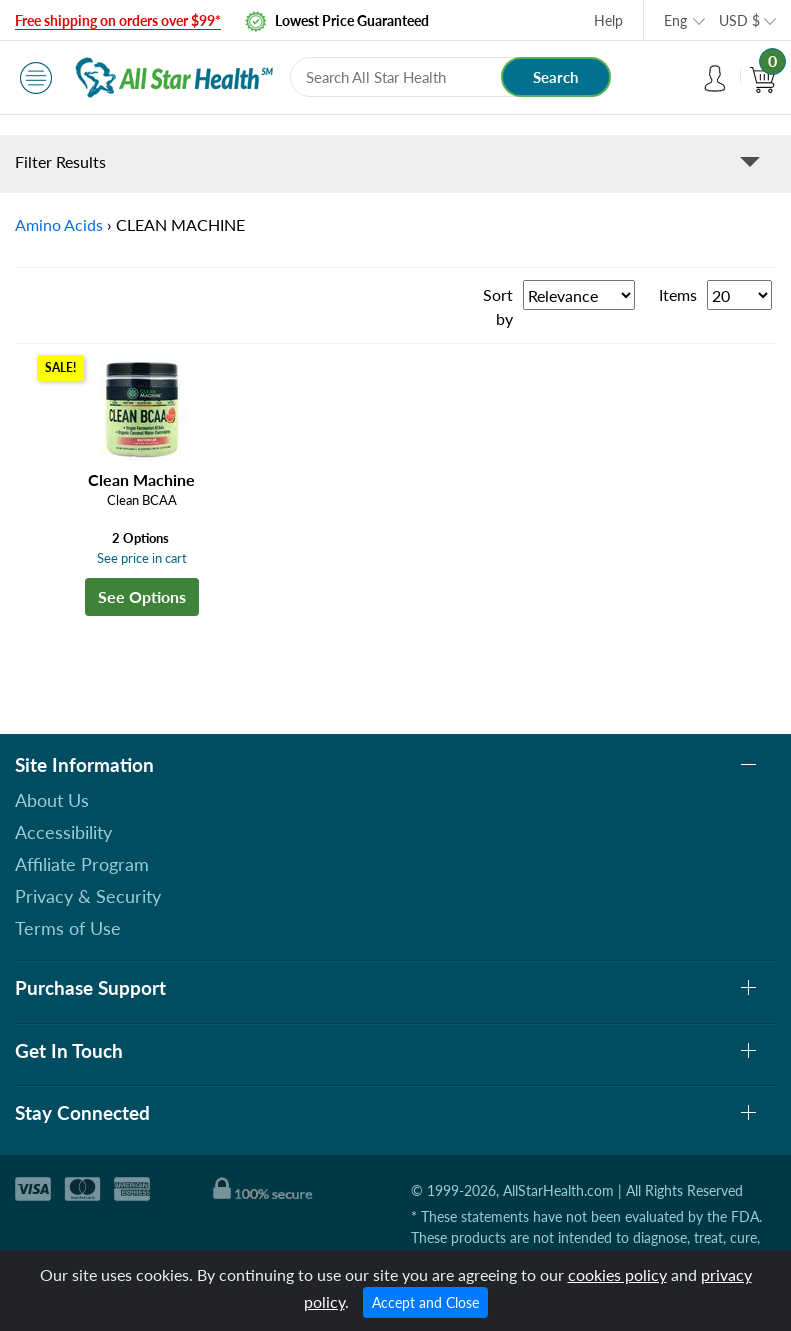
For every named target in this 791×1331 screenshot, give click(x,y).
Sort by (498, 306)
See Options (142, 596)
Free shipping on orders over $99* (118, 20)
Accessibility (63, 832)
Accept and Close (425, 1302)
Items (678, 294)
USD (739, 20)
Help (608, 20)
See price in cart (142, 558)
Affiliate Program (82, 864)
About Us (52, 800)
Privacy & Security (88, 896)
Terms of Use (68, 928)
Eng (675, 20)
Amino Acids (59, 224)
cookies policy (617, 1274)
